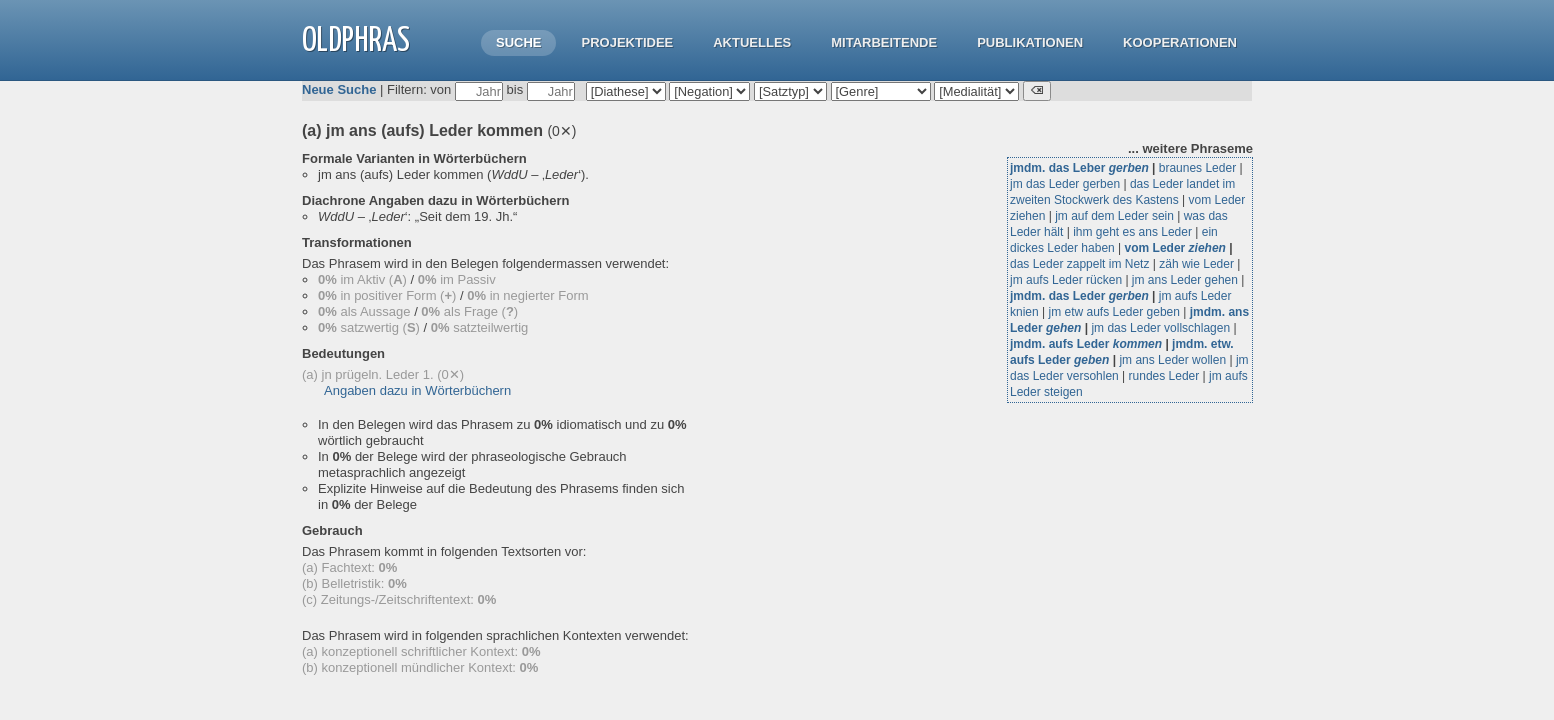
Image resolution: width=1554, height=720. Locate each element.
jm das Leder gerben (1065, 184)
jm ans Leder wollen (1172, 360)
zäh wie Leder (1196, 264)
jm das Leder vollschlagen (1160, 328)
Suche (519, 42)
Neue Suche (339, 89)
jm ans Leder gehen (1185, 280)
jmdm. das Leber (1079, 168)
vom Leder (1175, 248)
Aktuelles (752, 42)
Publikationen (1030, 42)
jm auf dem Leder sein (1114, 216)
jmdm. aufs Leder (1086, 344)
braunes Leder (1197, 168)
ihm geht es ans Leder (1132, 232)
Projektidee (627, 42)
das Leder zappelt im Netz (1079, 264)
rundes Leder (1164, 376)
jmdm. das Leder (1079, 296)
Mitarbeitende (884, 42)
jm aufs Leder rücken (1066, 280)
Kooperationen (1180, 42)
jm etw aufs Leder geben (1113, 312)
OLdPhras (356, 41)
